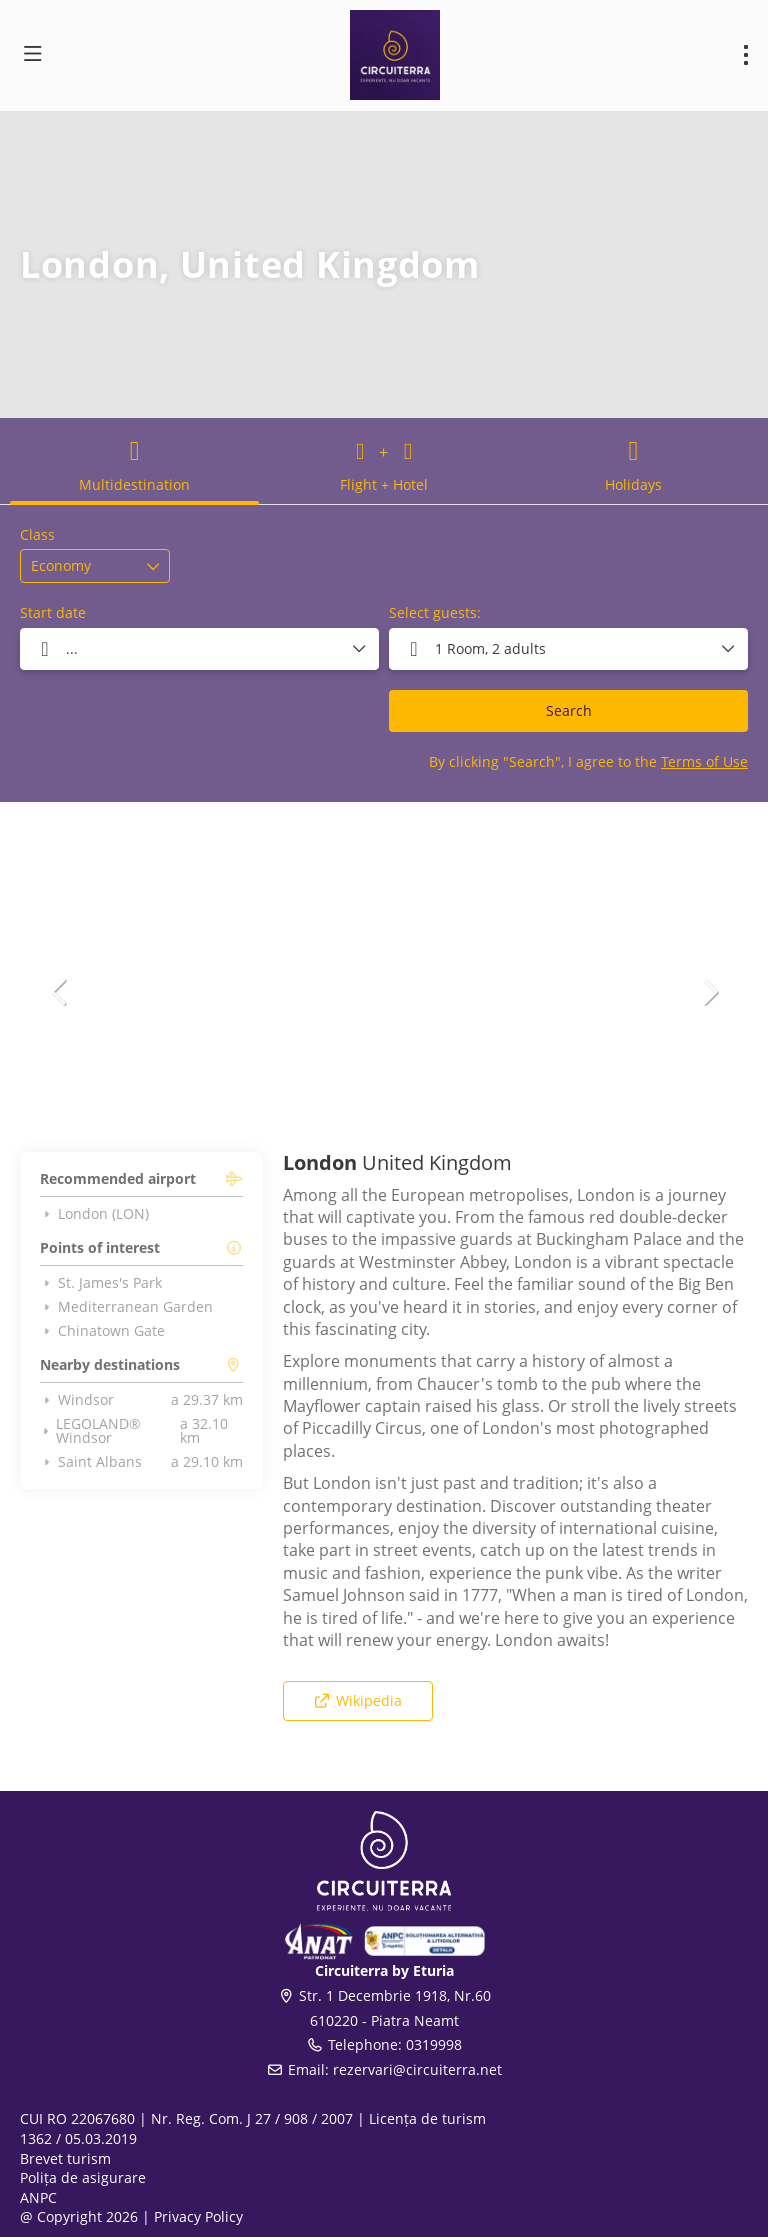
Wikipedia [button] (357, 1700)
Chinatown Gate (102, 1331)
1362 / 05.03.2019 (78, 2138)
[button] (60, 992)
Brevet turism (65, 2158)
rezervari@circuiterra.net (417, 2069)
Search (569, 710)
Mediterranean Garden (126, 1307)
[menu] (746, 55)
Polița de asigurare (83, 2177)
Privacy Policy (198, 2216)
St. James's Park (101, 1283)
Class (37, 534)
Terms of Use (704, 761)
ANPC (38, 2197)
